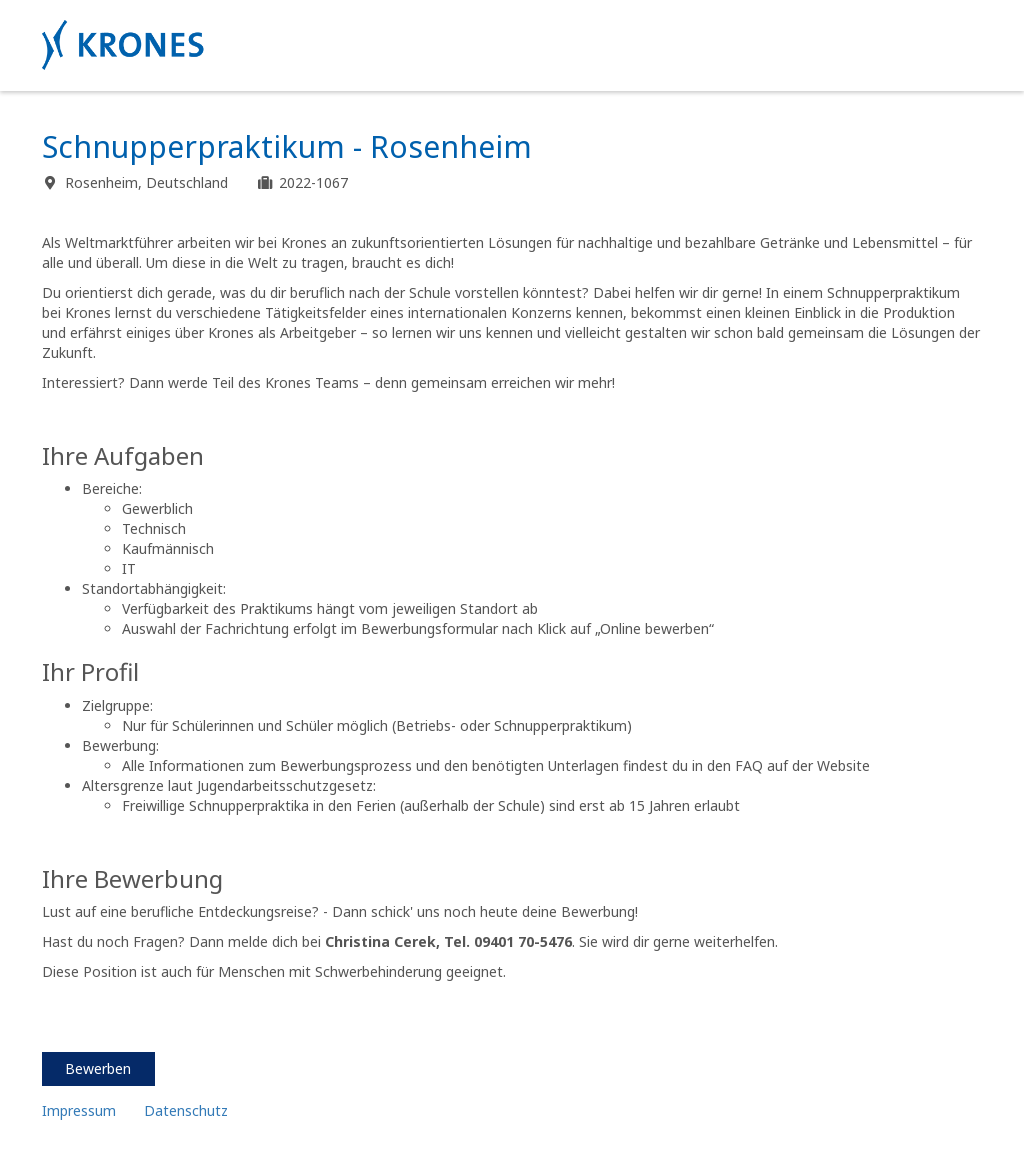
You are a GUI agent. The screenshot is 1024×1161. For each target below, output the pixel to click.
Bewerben (98, 1068)
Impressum (79, 1110)
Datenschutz (188, 1110)
